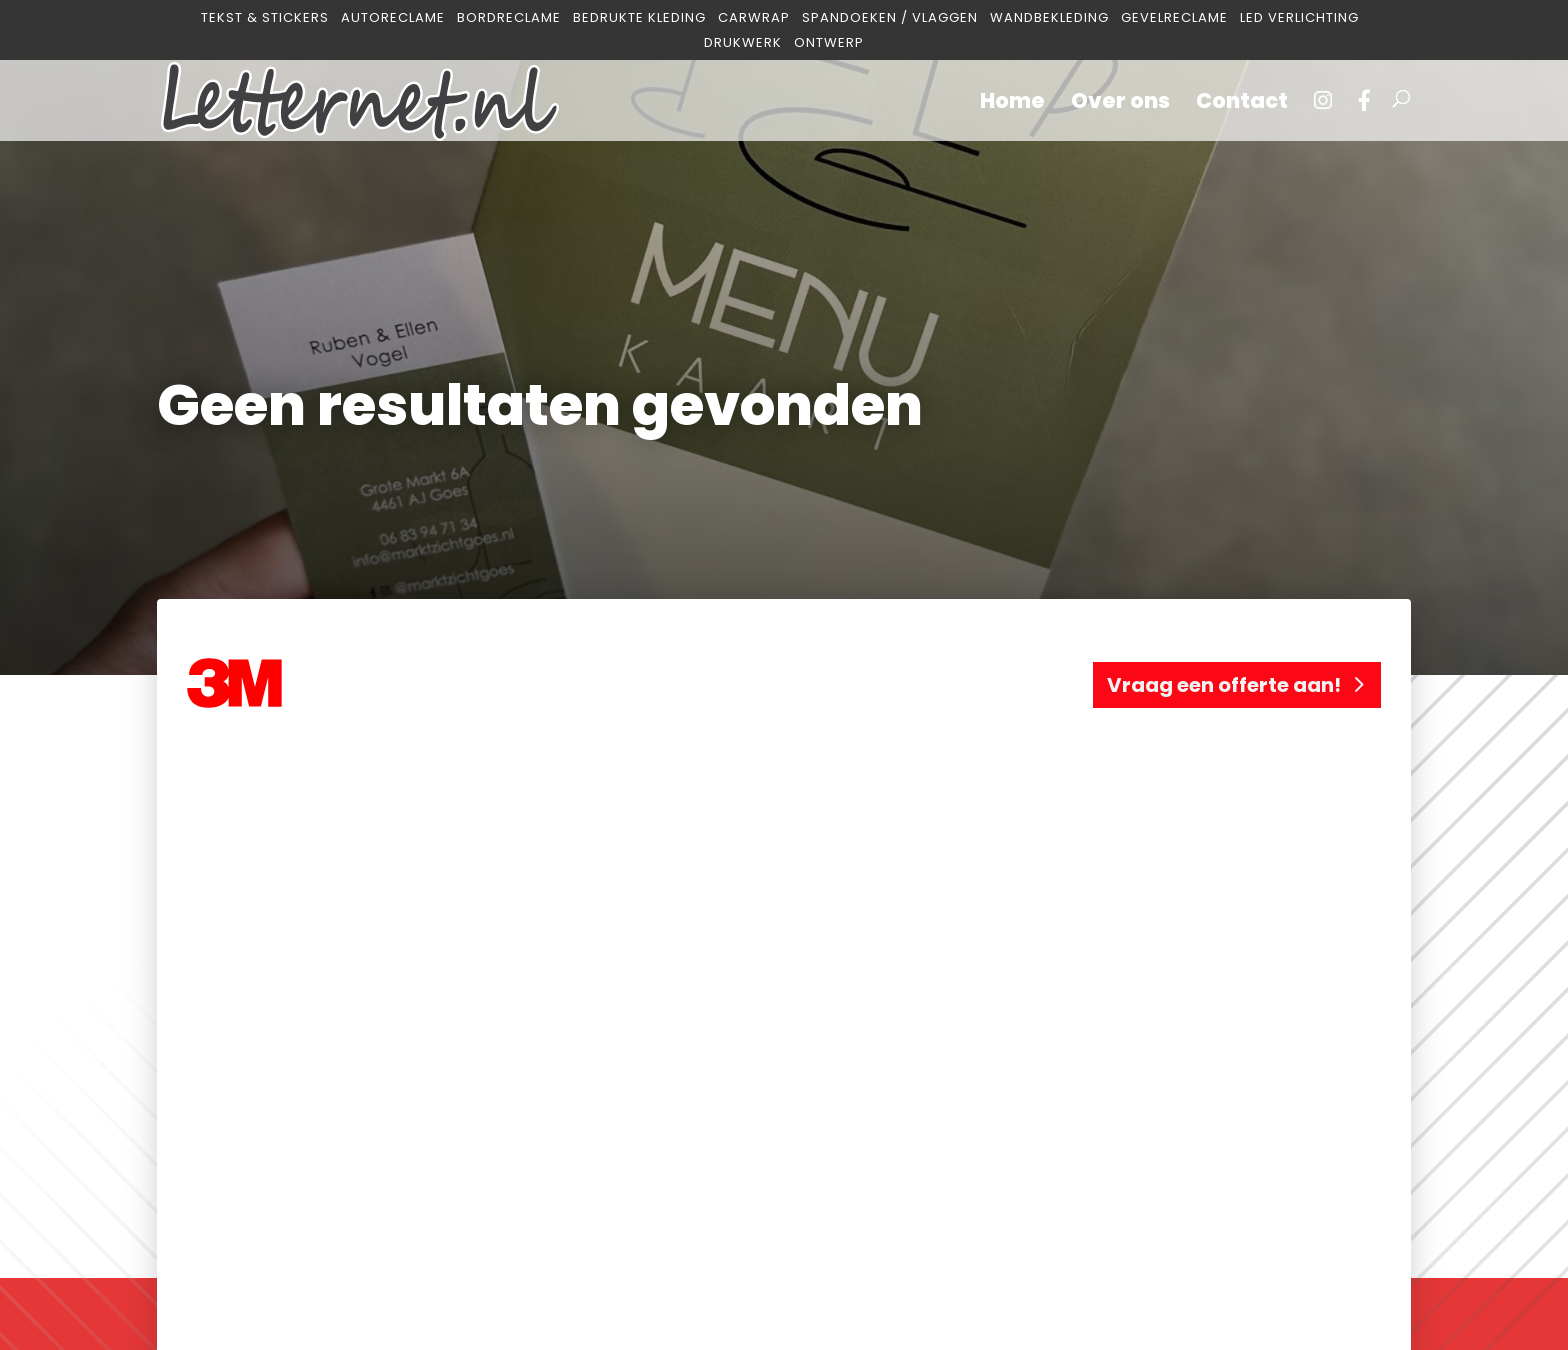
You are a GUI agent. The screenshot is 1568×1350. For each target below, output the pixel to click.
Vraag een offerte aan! (1224, 685)
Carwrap (754, 18)
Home (1012, 104)
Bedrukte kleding (639, 18)
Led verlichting (1299, 18)
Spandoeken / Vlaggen (890, 18)
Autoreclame (393, 18)
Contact (1242, 104)
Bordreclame (509, 18)
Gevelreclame (1174, 18)
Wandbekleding (1049, 18)
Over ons (1120, 104)
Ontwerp (829, 43)
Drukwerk (743, 43)
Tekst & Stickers (265, 18)
